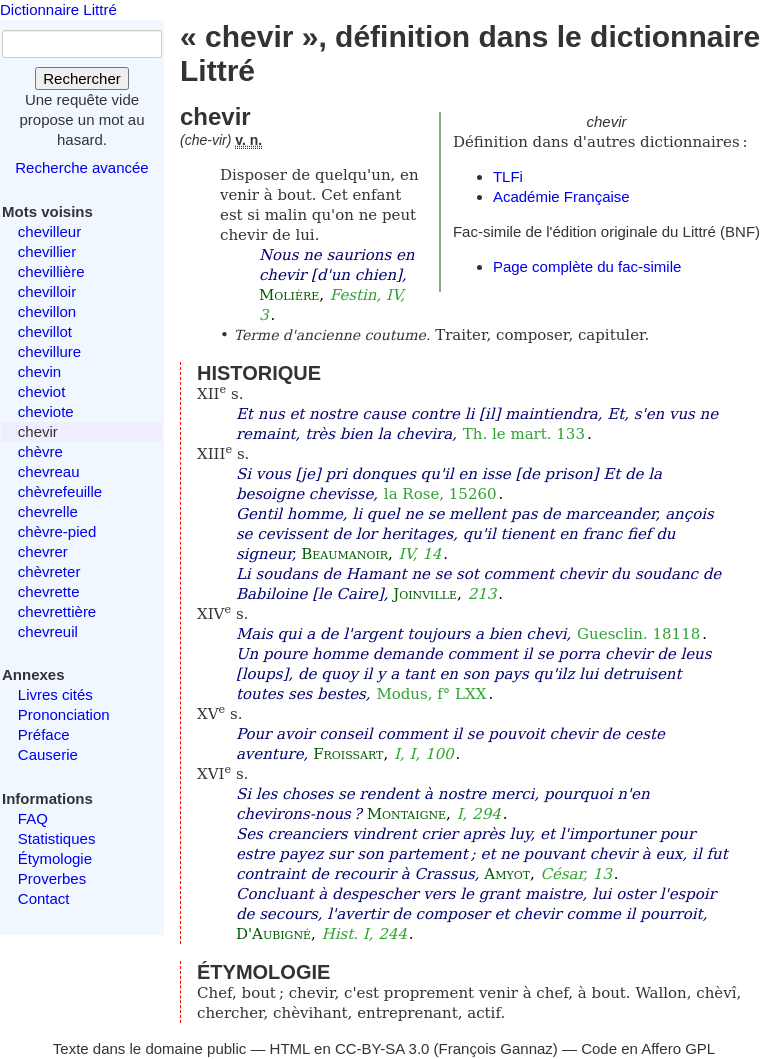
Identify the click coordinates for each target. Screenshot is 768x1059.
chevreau (49, 471)
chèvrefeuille (60, 491)
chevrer (43, 551)
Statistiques (57, 838)
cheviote (46, 411)
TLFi (508, 176)
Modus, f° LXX (431, 694)
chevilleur (49, 231)
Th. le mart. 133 (524, 434)
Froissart (348, 754)
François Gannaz (496, 1048)
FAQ (33, 818)
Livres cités (55, 694)
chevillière (51, 271)
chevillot (45, 331)
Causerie (48, 754)
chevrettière (57, 611)
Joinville (425, 594)
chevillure (49, 351)
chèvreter (49, 571)
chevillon (47, 311)
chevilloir (47, 291)
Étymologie (55, 858)
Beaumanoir (344, 554)
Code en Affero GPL (648, 1048)
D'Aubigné (273, 934)
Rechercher (82, 78)
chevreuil (48, 631)
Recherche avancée (81, 167)
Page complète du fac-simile (587, 266)
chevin (39, 371)
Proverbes (52, 878)
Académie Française (561, 196)
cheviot (42, 391)
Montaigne (406, 814)
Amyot (507, 874)
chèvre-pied (57, 531)
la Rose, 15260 (440, 494)
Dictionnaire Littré (58, 9)
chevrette (49, 591)
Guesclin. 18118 (638, 634)
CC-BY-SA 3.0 (382, 1048)
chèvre (40, 451)
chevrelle (48, 511)
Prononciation (64, 714)
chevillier (47, 251)
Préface (44, 734)
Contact (44, 898)
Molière (289, 295)
